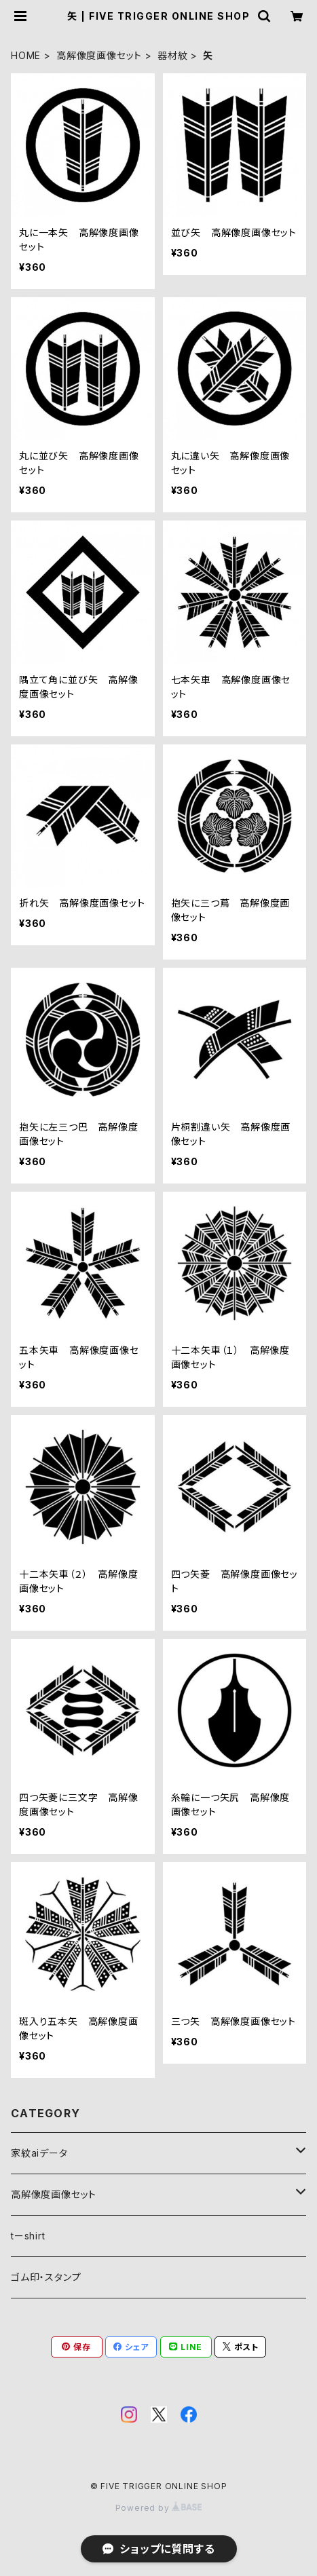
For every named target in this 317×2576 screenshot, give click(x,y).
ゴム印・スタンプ (46, 2277)
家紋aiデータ (39, 2153)
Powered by (158, 2508)
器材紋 (172, 55)
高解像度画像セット (99, 55)
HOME (26, 55)
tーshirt (28, 2235)
